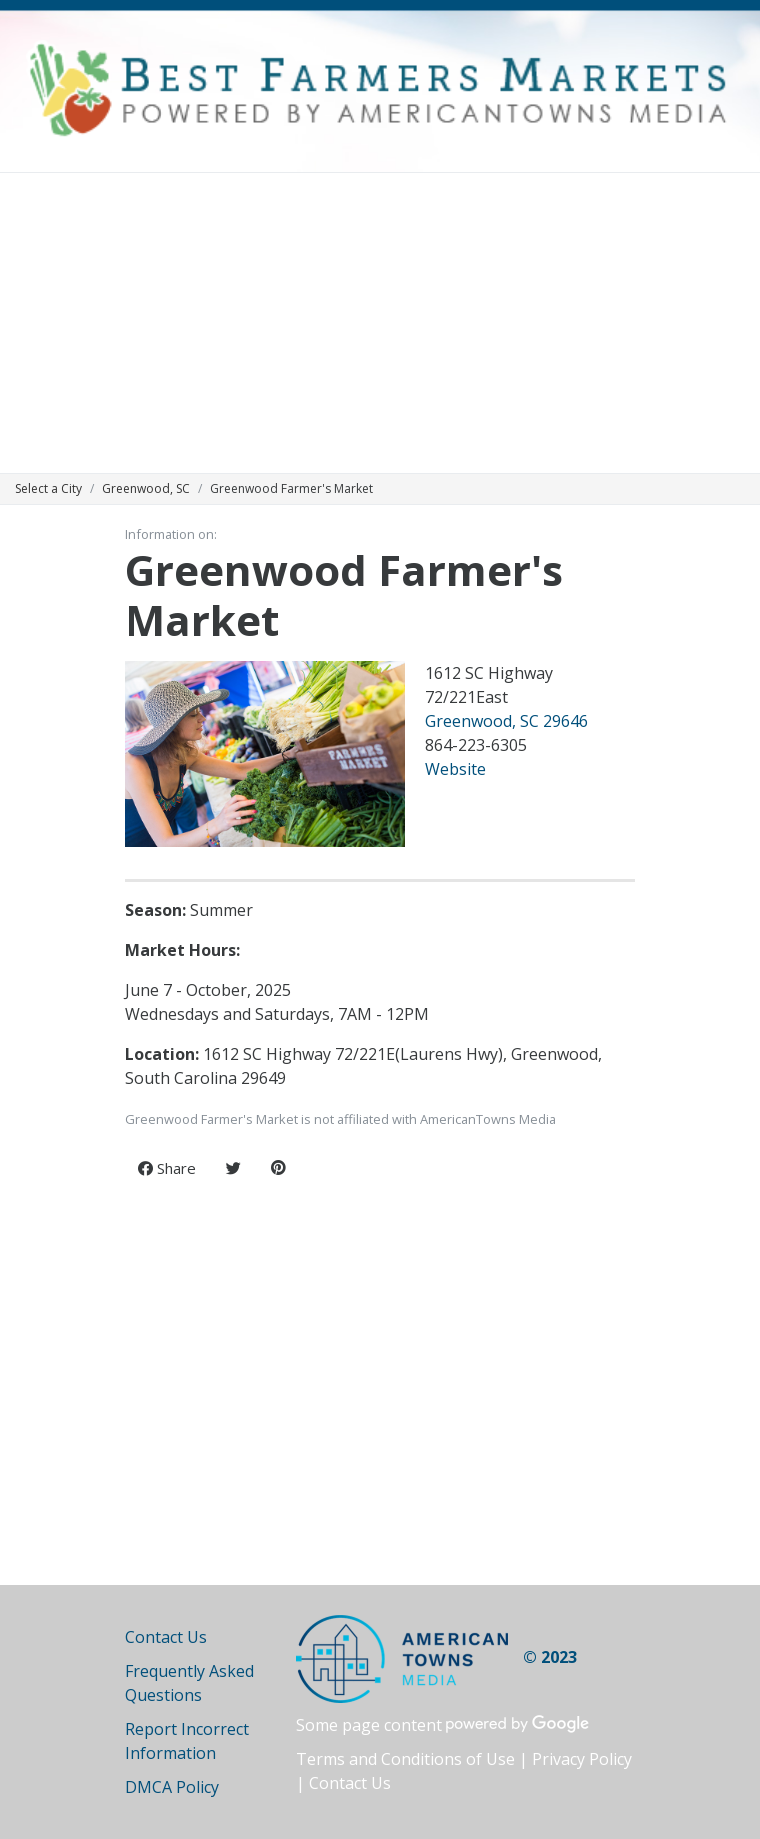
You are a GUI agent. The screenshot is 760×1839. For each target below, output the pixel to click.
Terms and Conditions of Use (405, 1759)
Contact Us (166, 1637)
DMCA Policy (172, 1787)
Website (455, 769)
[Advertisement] (380, 323)
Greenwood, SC (146, 488)
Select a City (48, 488)
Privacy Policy (582, 1759)
